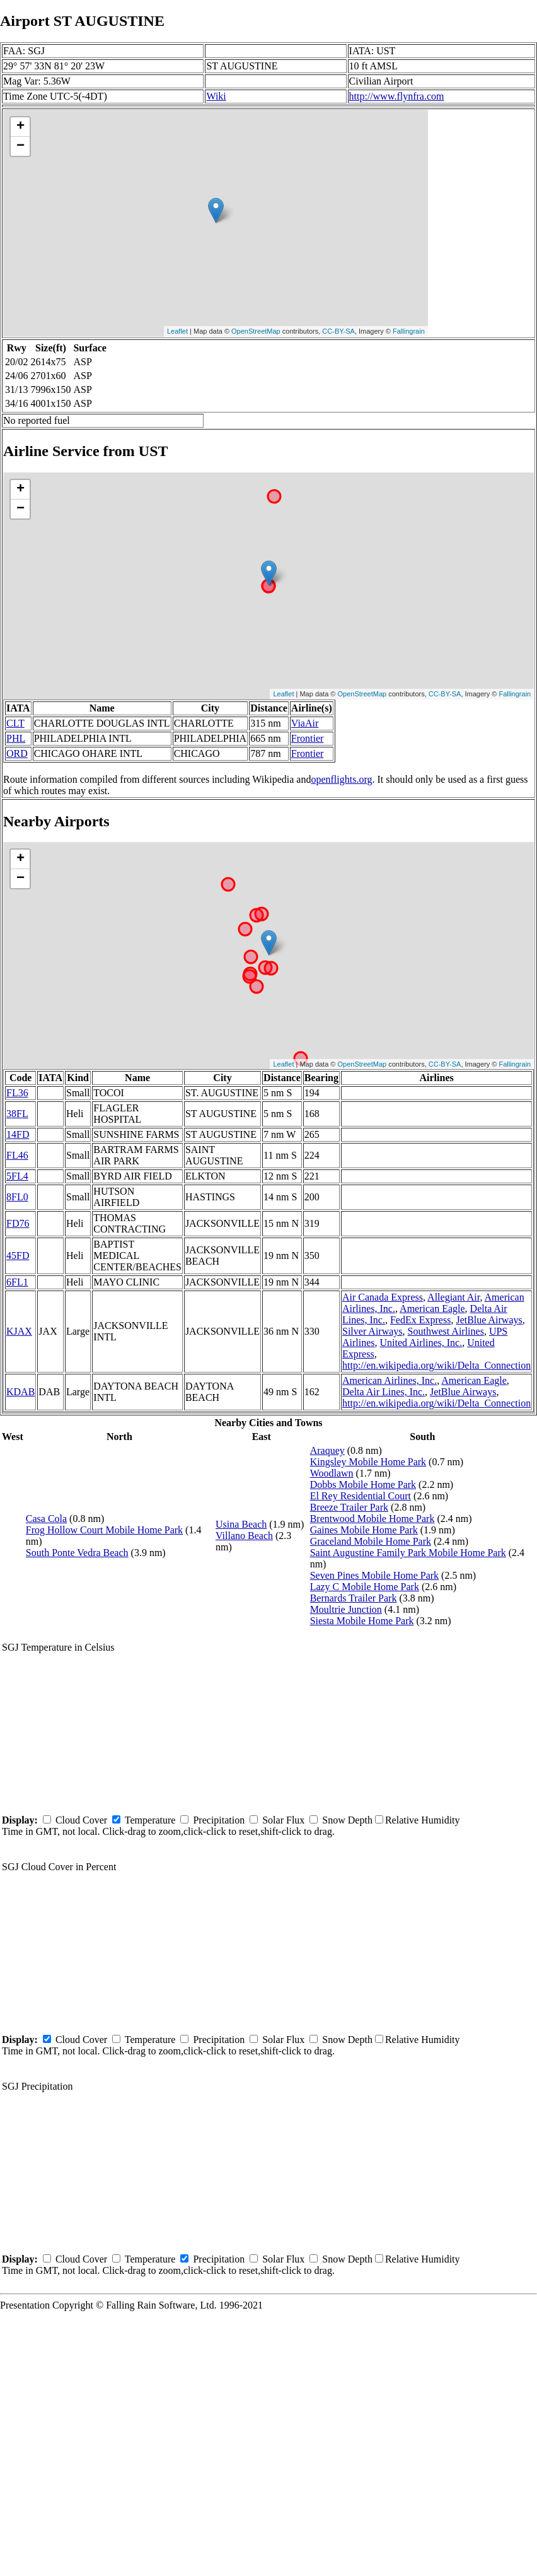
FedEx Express (420, 1319)
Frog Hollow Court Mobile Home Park (104, 1530)
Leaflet (177, 331)
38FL (17, 1113)
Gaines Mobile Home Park (364, 1530)
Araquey (327, 1450)
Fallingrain (409, 331)
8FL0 (17, 1196)
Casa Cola (46, 1518)
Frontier (307, 738)
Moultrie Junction (346, 1609)
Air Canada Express (382, 1297)
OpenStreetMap (255, 331)
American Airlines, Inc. (389, 1380)
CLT (15, 723)
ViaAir (304, 723)
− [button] (20, 146)
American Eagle (432, 1308)
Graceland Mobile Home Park (370, 1541)
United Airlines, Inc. (421, 1342)
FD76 (17, 1223)
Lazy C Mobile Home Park (364, 1586)
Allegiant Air (453, 1297)
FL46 (17, 1155)
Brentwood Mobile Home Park (372, 1518)
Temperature (150, 1820)
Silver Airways (372, 1331)
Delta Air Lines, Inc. (383, 1391)
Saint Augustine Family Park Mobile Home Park (408, 1552)
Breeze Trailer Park (349, 1507)
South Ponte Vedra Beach (77, 1552)
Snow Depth (347, 1820)
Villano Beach (244, 1535)
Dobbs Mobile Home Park (363, 1484)
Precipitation (219, 1820)
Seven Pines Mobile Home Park (374, 1575)
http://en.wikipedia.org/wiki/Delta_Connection (436, 1365)
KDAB (20, 1391)
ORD (17, 753)
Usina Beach (241, 1524)
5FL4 (17, 1176)
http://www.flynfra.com (396, 96)
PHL (15, 738)
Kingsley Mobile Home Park (368, 1461)
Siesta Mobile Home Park (362, 1620)
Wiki (216, 96)
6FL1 (17, 1282)
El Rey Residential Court (360, 1495)
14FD (17, 1134)
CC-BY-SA (338, 331)
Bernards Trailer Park (353, 1598)
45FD (17, 1255)
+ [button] (20, 126)
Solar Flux (283, 1820)
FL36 (17, 1092)
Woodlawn (332, 1473)
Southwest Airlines (446, 1331)
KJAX (19, 1331)
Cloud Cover (81, 1820)
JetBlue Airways (489, 1319)
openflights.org (341, 779)
